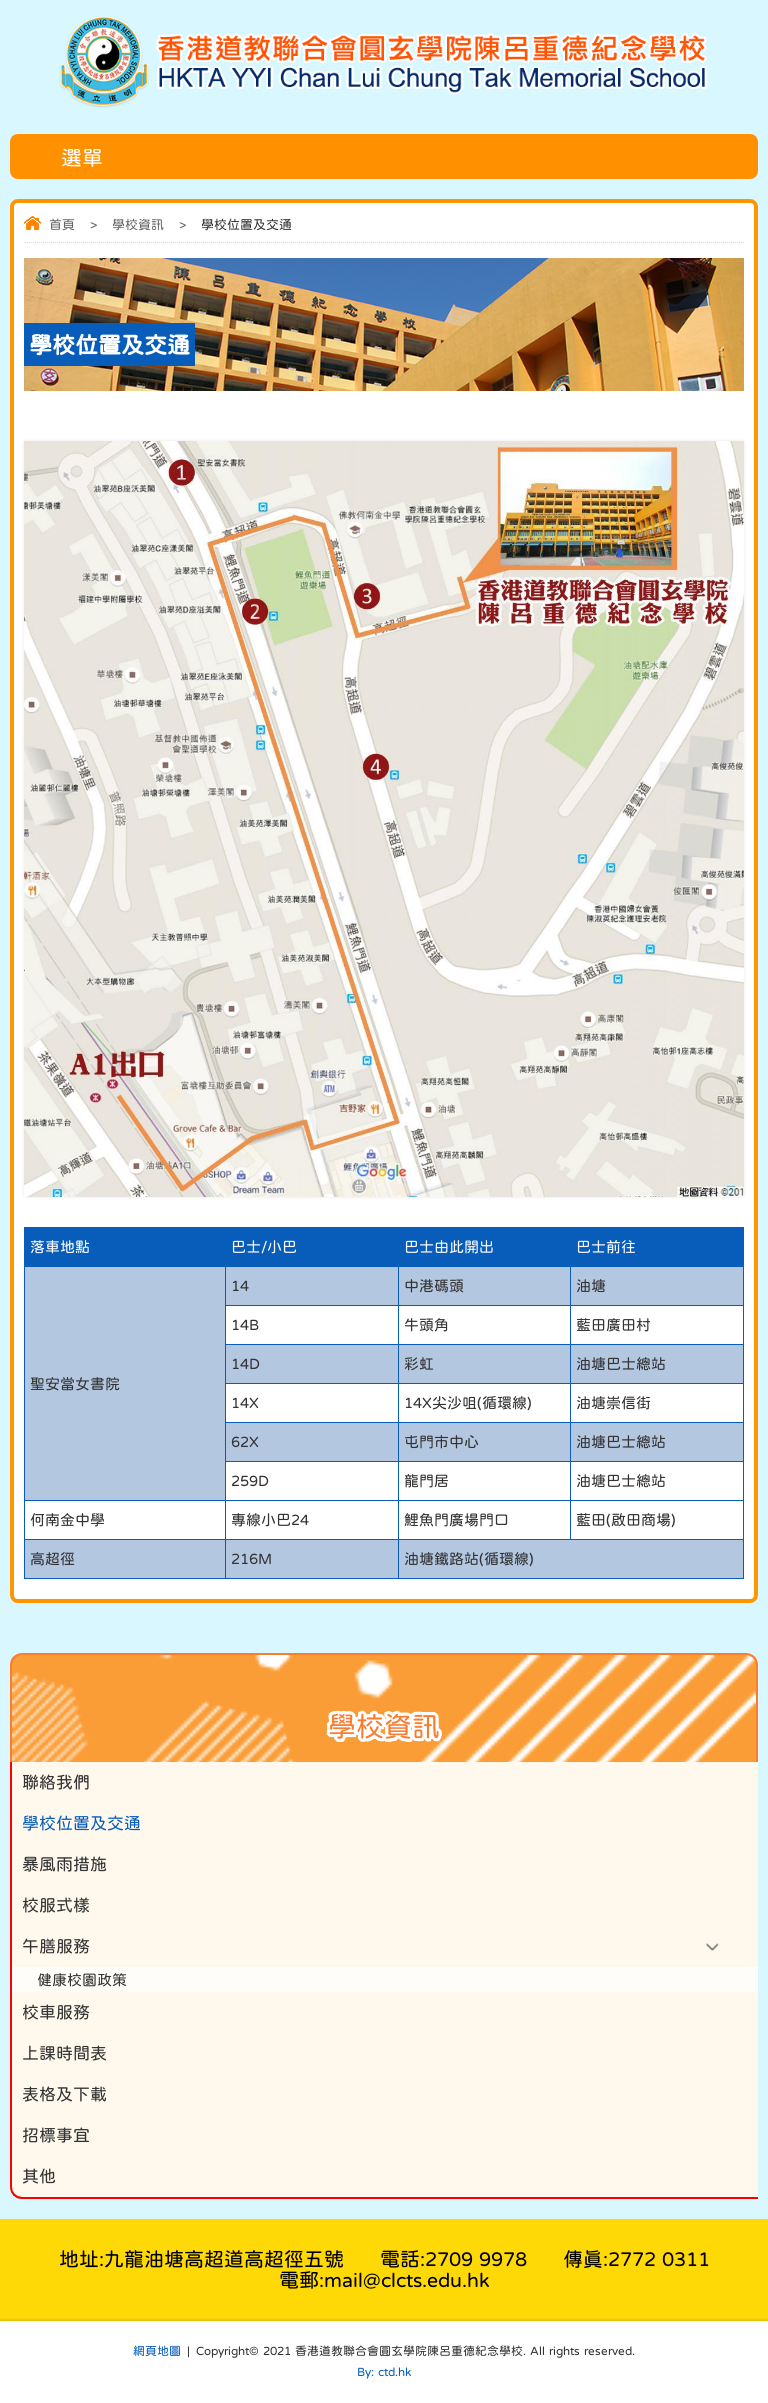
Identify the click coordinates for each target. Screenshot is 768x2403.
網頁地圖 (157, 2351)
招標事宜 (56, 2135)
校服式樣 (56, 1905)
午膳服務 (56, 1946)
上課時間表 (64, 2053)
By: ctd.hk (384, 2372)
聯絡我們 (56, 1782)
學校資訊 (138, 224)
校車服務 (56, 2012)
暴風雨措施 (64, 1864)
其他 (39, 2176)
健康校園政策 (82, 1979)
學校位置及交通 (81, 1823)
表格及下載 (64, 2094)
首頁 (62, 224)
